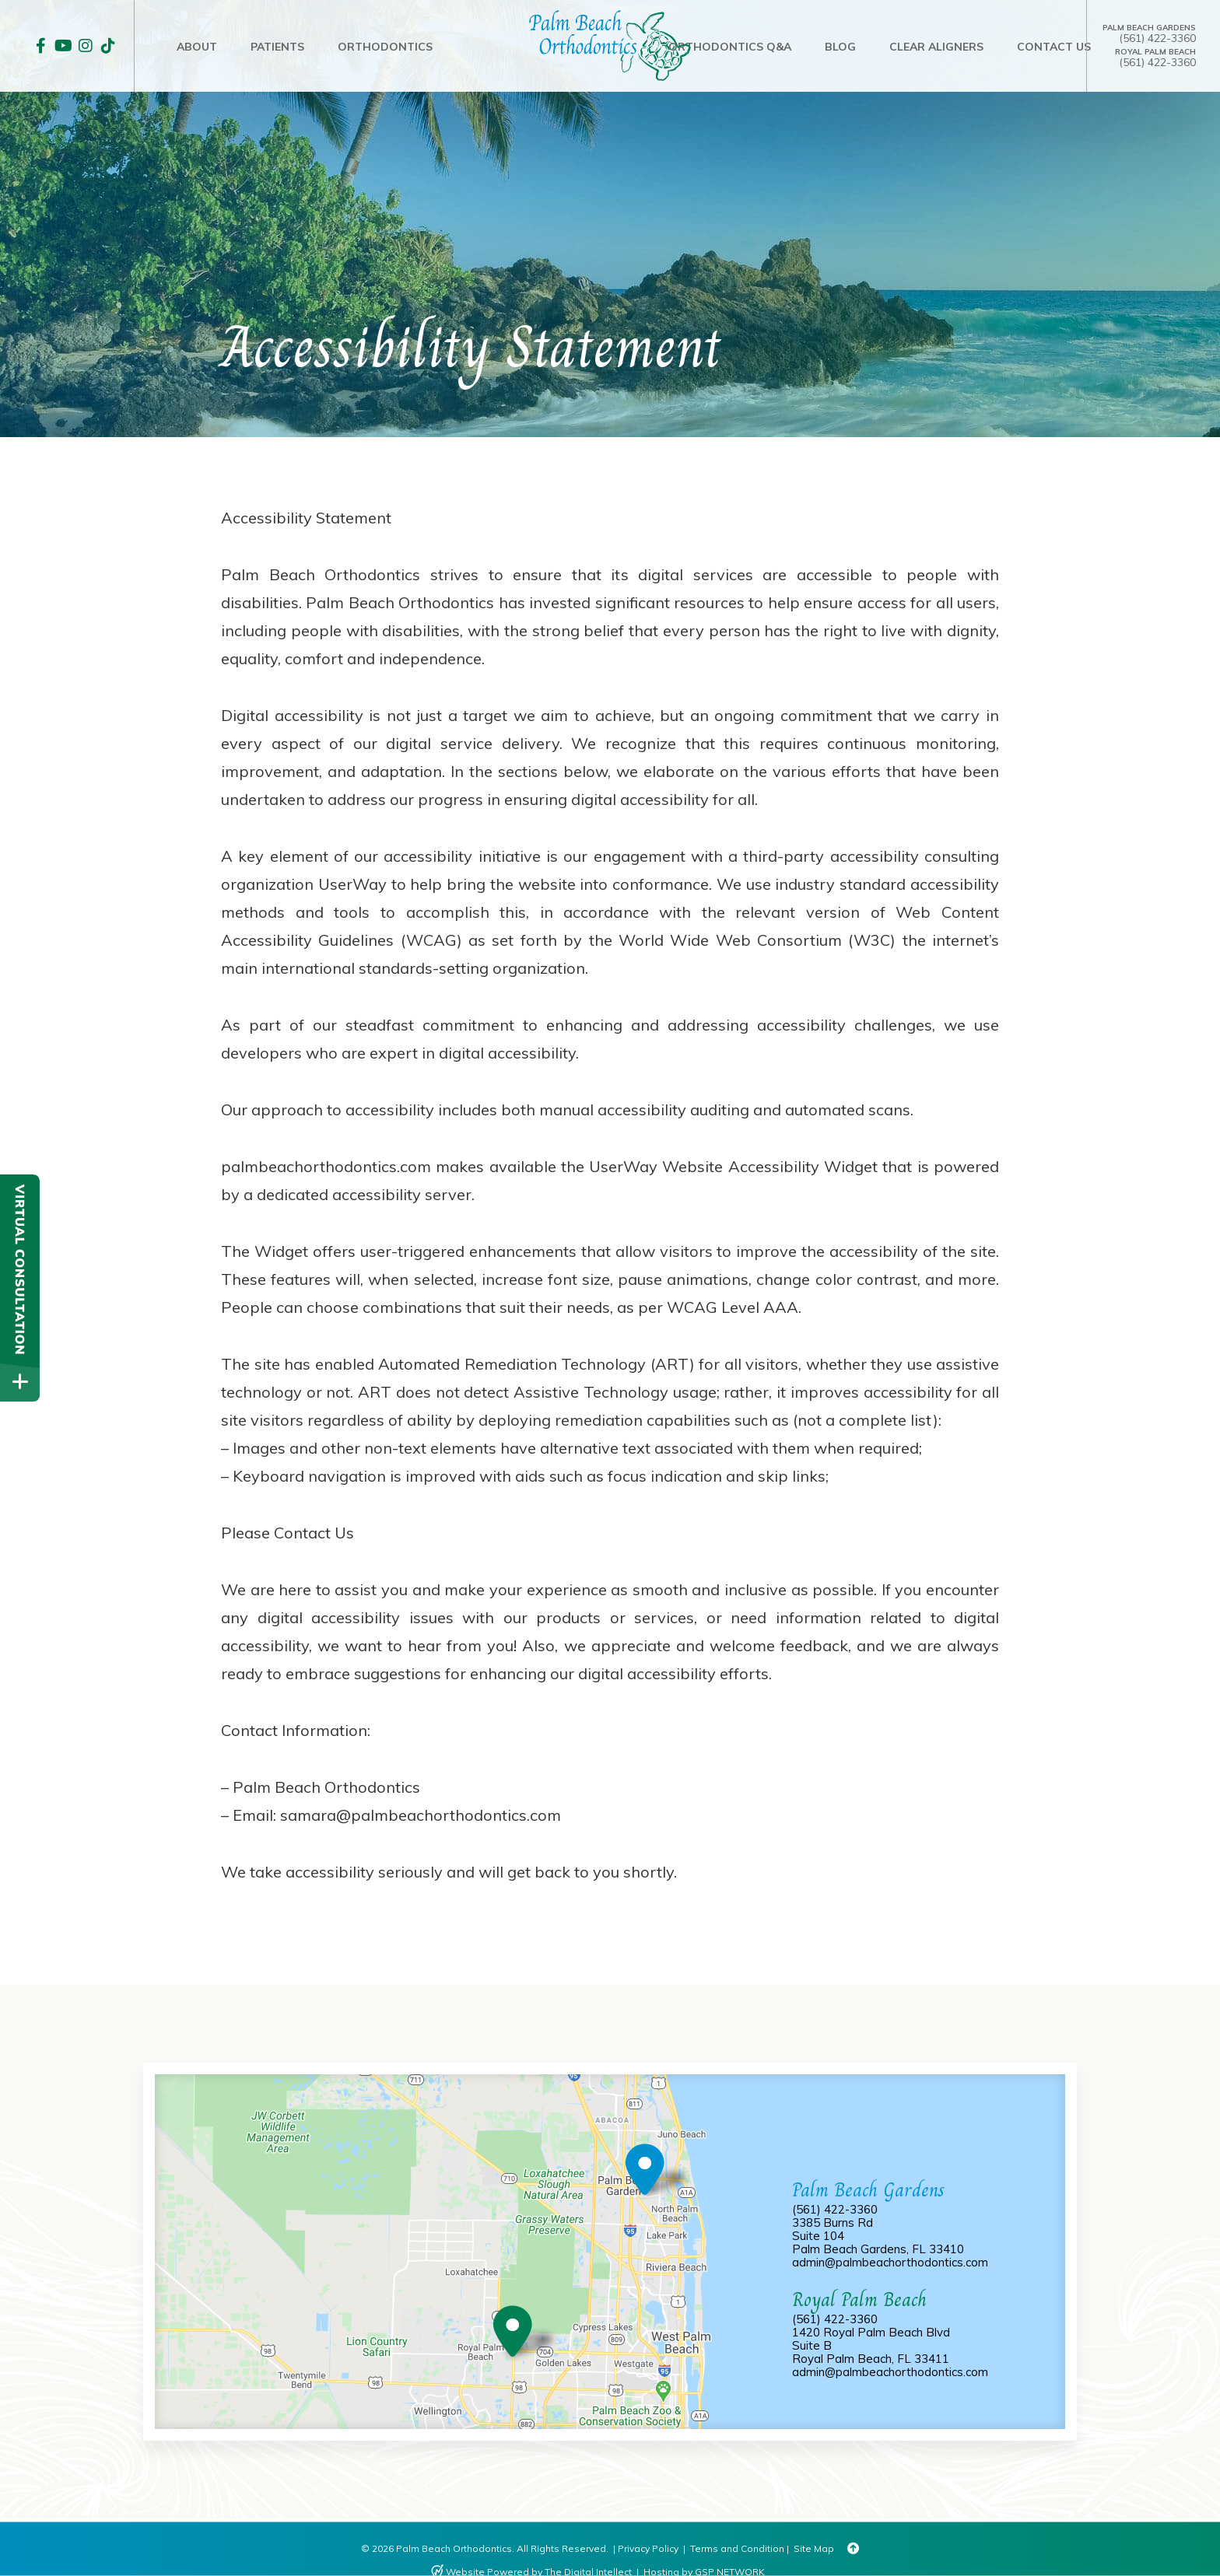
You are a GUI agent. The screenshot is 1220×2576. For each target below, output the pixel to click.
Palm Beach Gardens (1149, 28)
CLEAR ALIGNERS (936, 47)
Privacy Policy (648, 2548)
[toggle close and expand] (20, 1382)
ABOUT (197, 47)
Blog (840, 47)
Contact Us (1054, 47)
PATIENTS (277, 47)
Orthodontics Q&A (729, 47)
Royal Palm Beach (1155, 52)
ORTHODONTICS (385, 47)
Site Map (814, 2548)
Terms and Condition (737, 2548)
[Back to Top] (853, 2548)
